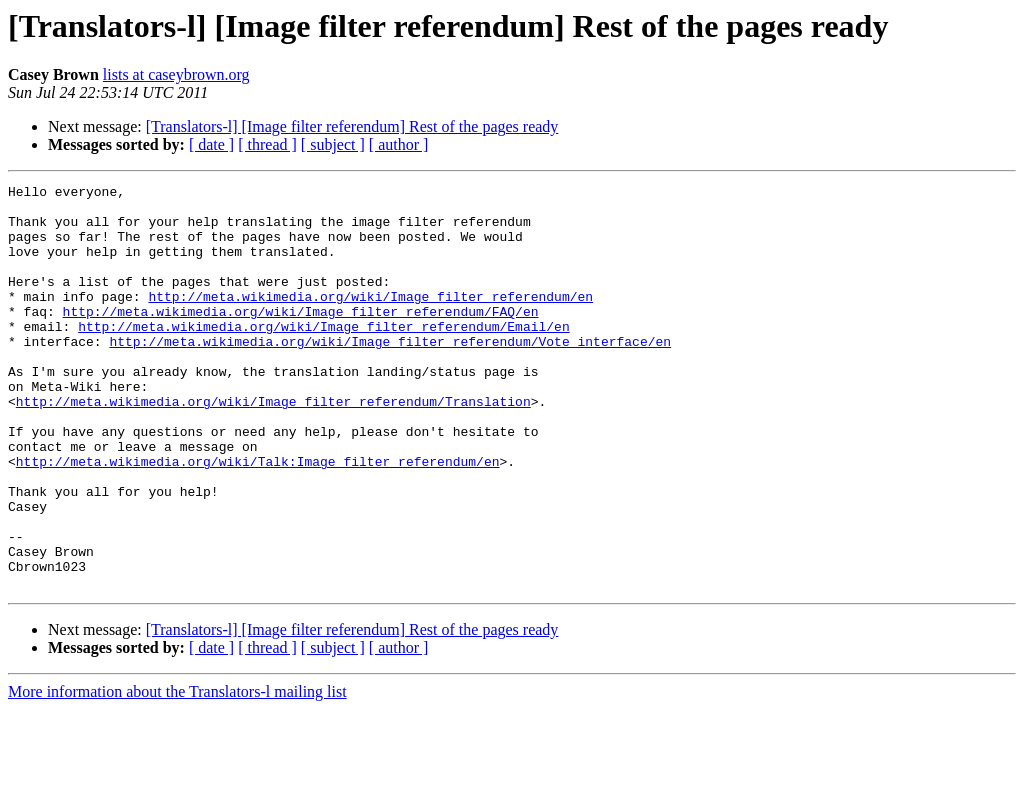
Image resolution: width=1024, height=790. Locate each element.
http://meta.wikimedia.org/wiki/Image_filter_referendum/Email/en (323, 356)
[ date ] (211, 144)
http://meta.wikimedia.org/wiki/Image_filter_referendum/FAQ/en (301, 338)
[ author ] (399, 144)
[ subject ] (333, 144)
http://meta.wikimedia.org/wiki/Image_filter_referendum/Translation (273, 446)
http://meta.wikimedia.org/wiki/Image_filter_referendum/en (370, 320)
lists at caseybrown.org (176, 74)
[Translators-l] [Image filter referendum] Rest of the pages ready (352, 126)
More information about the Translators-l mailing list (177, 772)
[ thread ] (267, 144)
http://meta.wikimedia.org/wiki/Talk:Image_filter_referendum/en (258, 518)
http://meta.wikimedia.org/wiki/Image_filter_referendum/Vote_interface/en (390, 374)
